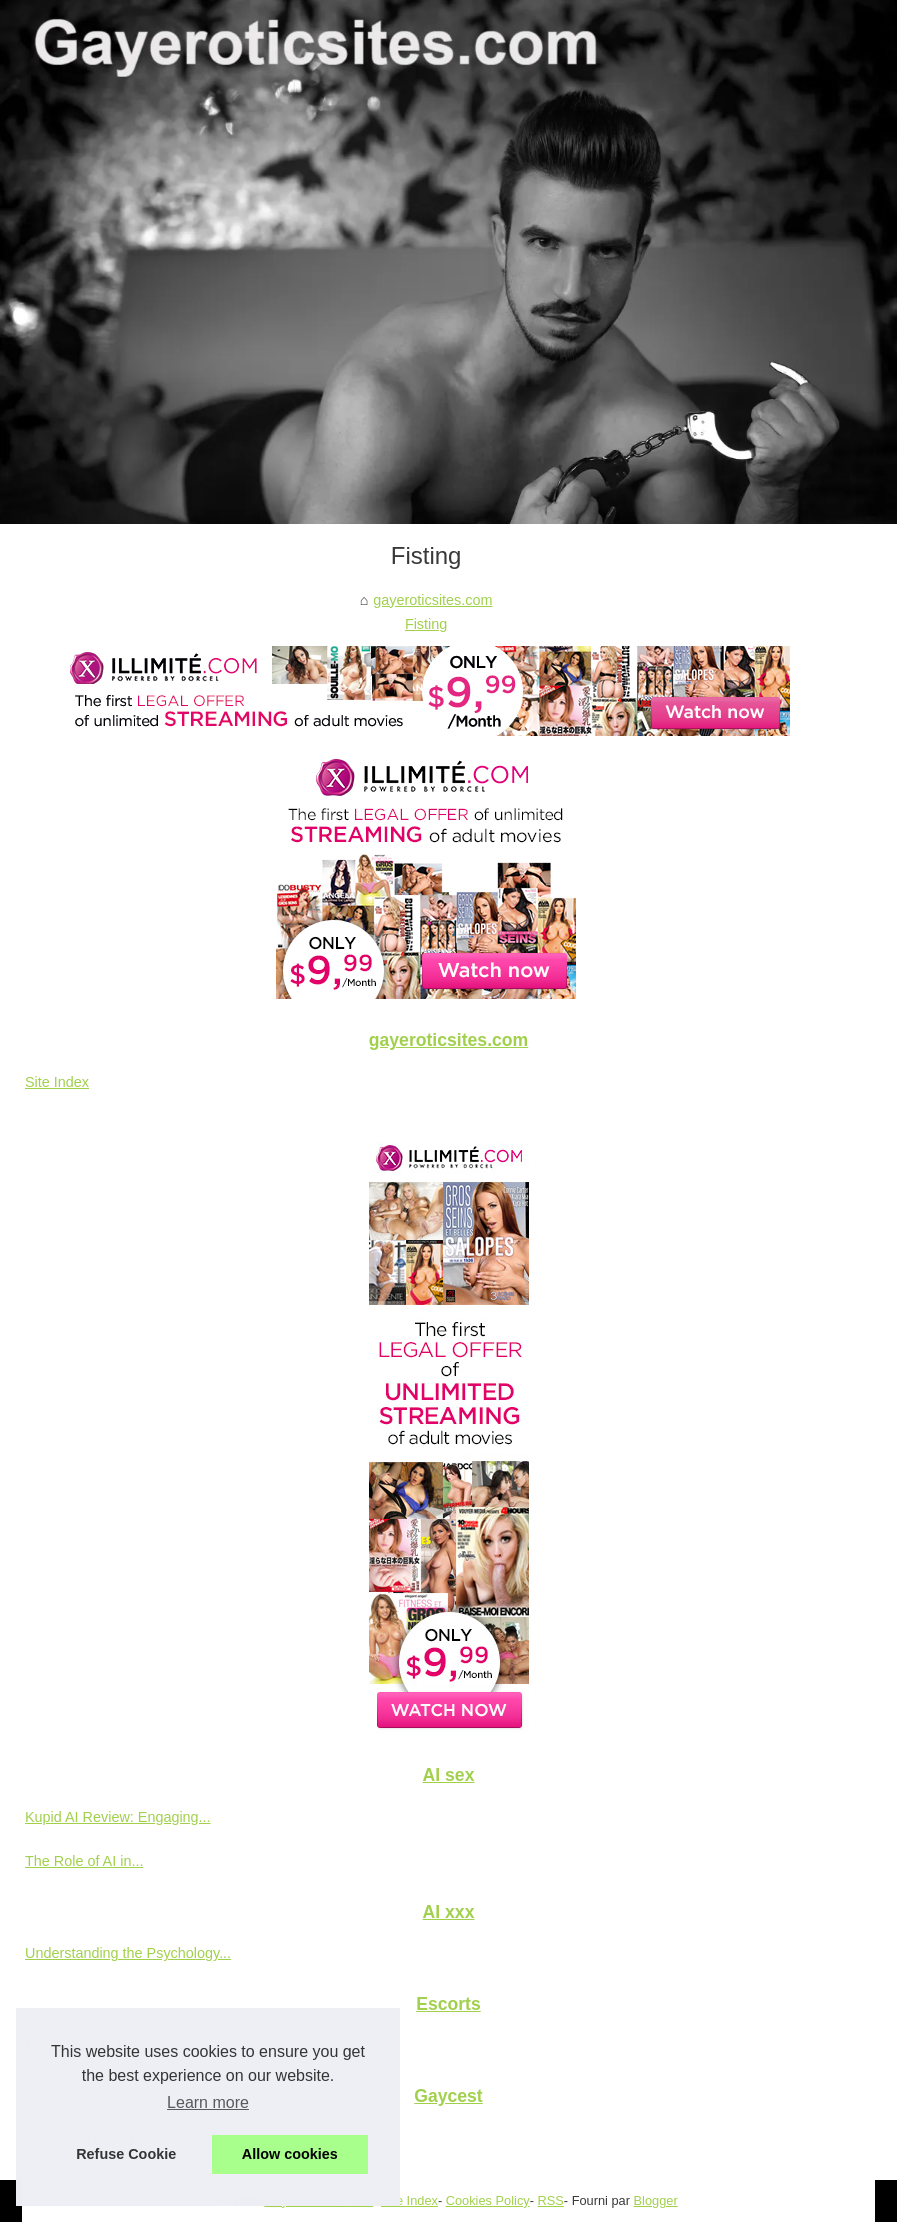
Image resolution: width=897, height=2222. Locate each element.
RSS (551, 2200)
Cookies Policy (488, 2200)
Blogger (656, 2200)
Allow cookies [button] (290, 2154)
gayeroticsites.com (432, 600)
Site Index (57, 1082)
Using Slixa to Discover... (104, 2045)
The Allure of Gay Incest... (108, 2137)
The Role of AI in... (84, 1861)
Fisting (426, 624)
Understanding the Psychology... (128, 1953)
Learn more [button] (208, 2102)
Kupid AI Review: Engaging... (118, 1817)
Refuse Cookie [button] (126, 2154)
